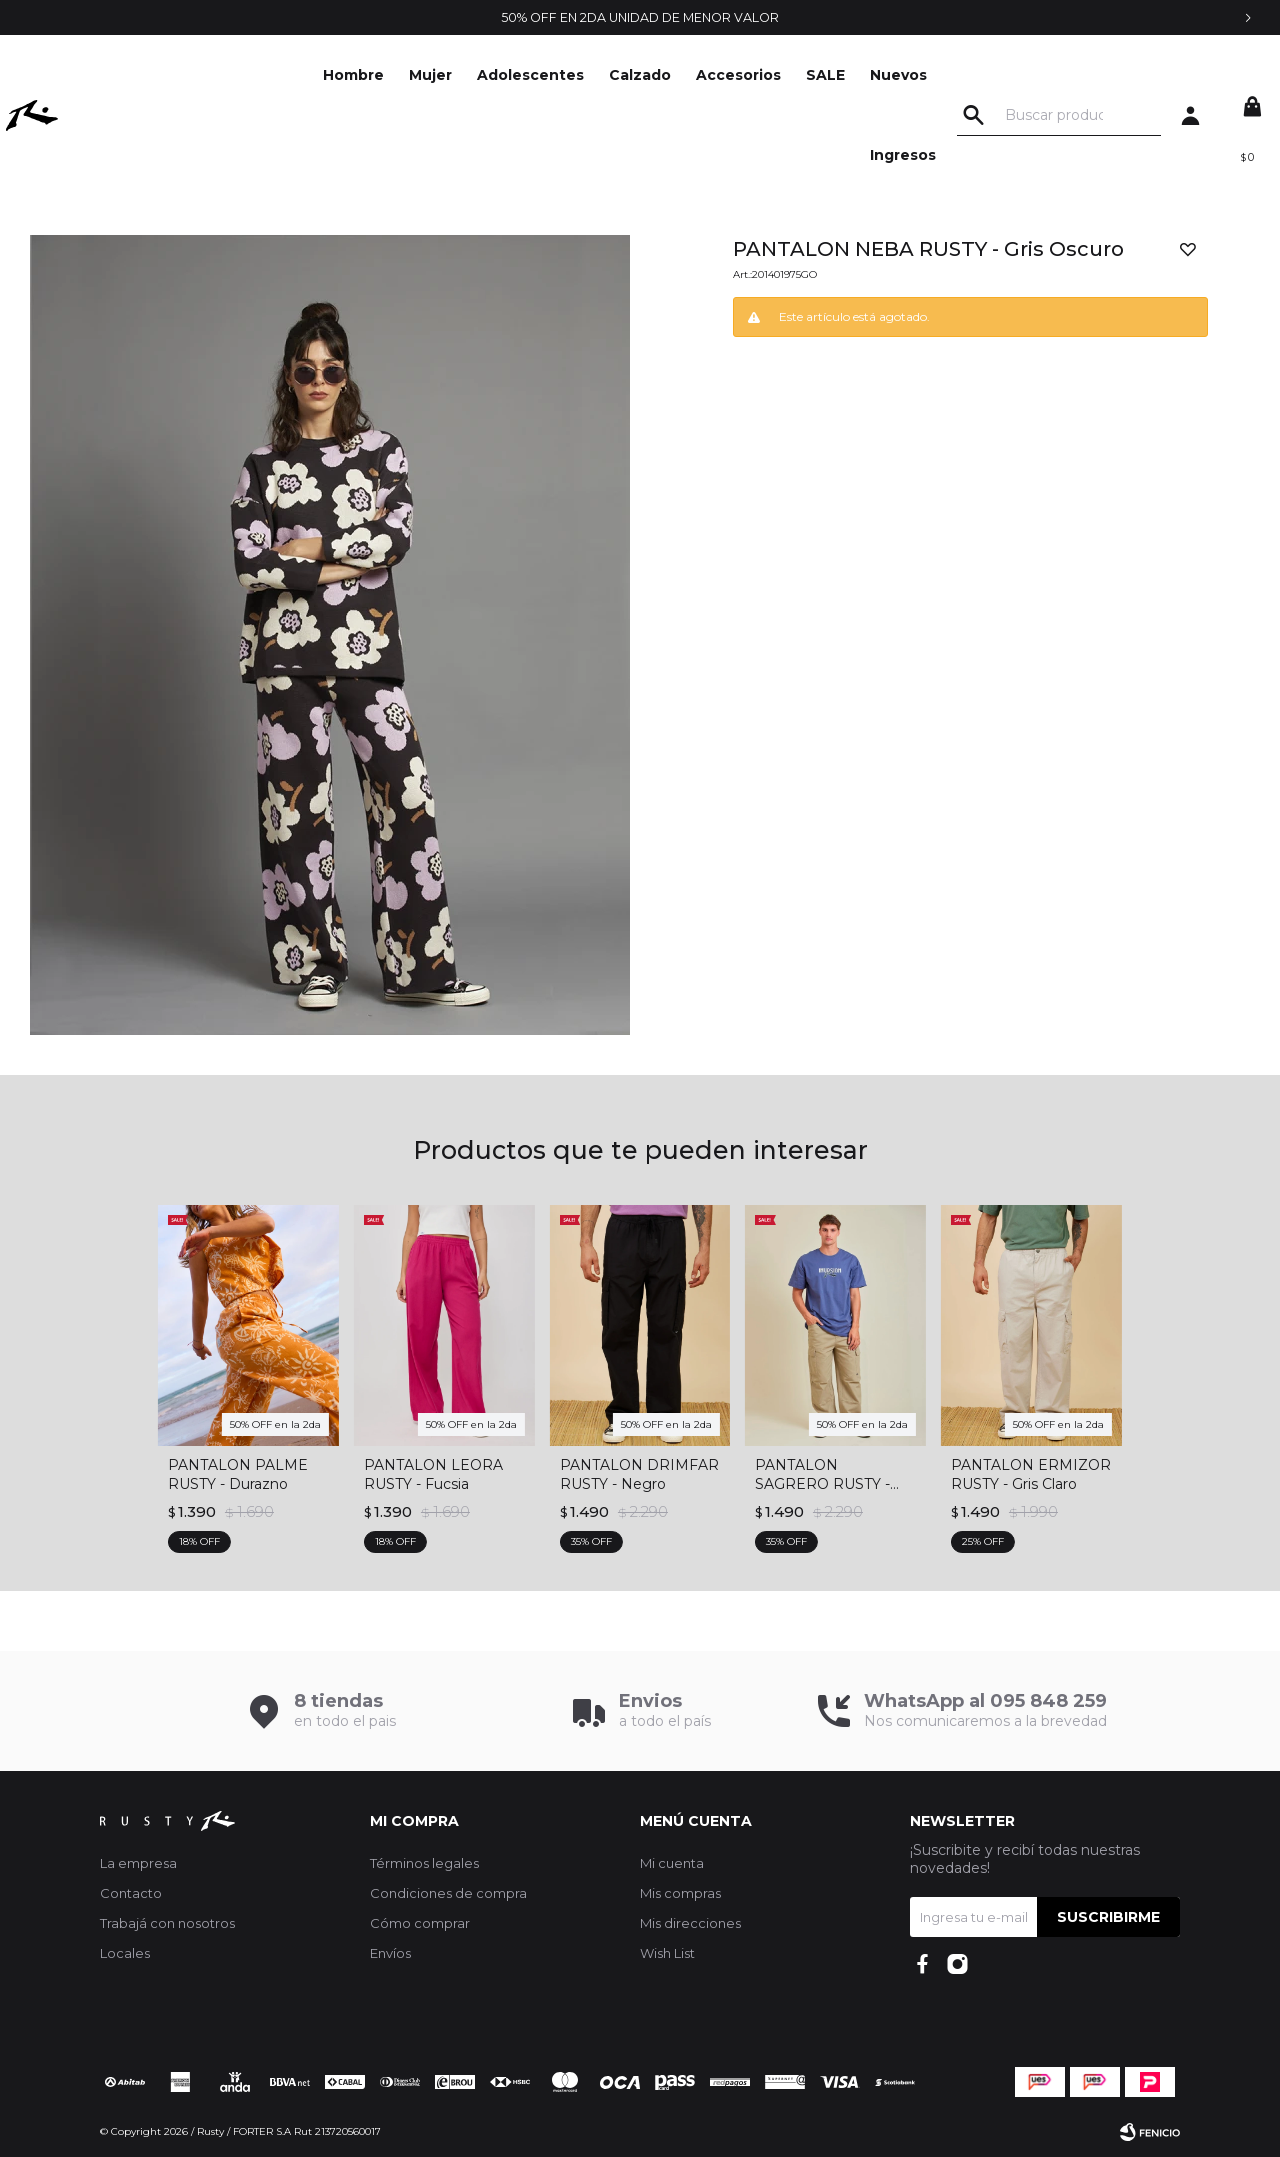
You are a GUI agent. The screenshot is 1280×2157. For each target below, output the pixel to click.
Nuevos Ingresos (914, 115)
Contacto (131, 1893)
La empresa (138, 1863)
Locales (125, 1953)
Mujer (441, 75)
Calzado (651, 75)
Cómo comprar (420, 1923)
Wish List (667, 1953)
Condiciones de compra (448, 1893)
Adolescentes (541, 75)
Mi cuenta (672, 1863)
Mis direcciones (690, 1923)
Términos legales (424, 1863)
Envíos (390, 1953)
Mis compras (680, 1893)
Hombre (364, 75)
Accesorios (749, 75)
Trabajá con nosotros (167, 1923)
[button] (979, 115)
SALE (836, 75)
